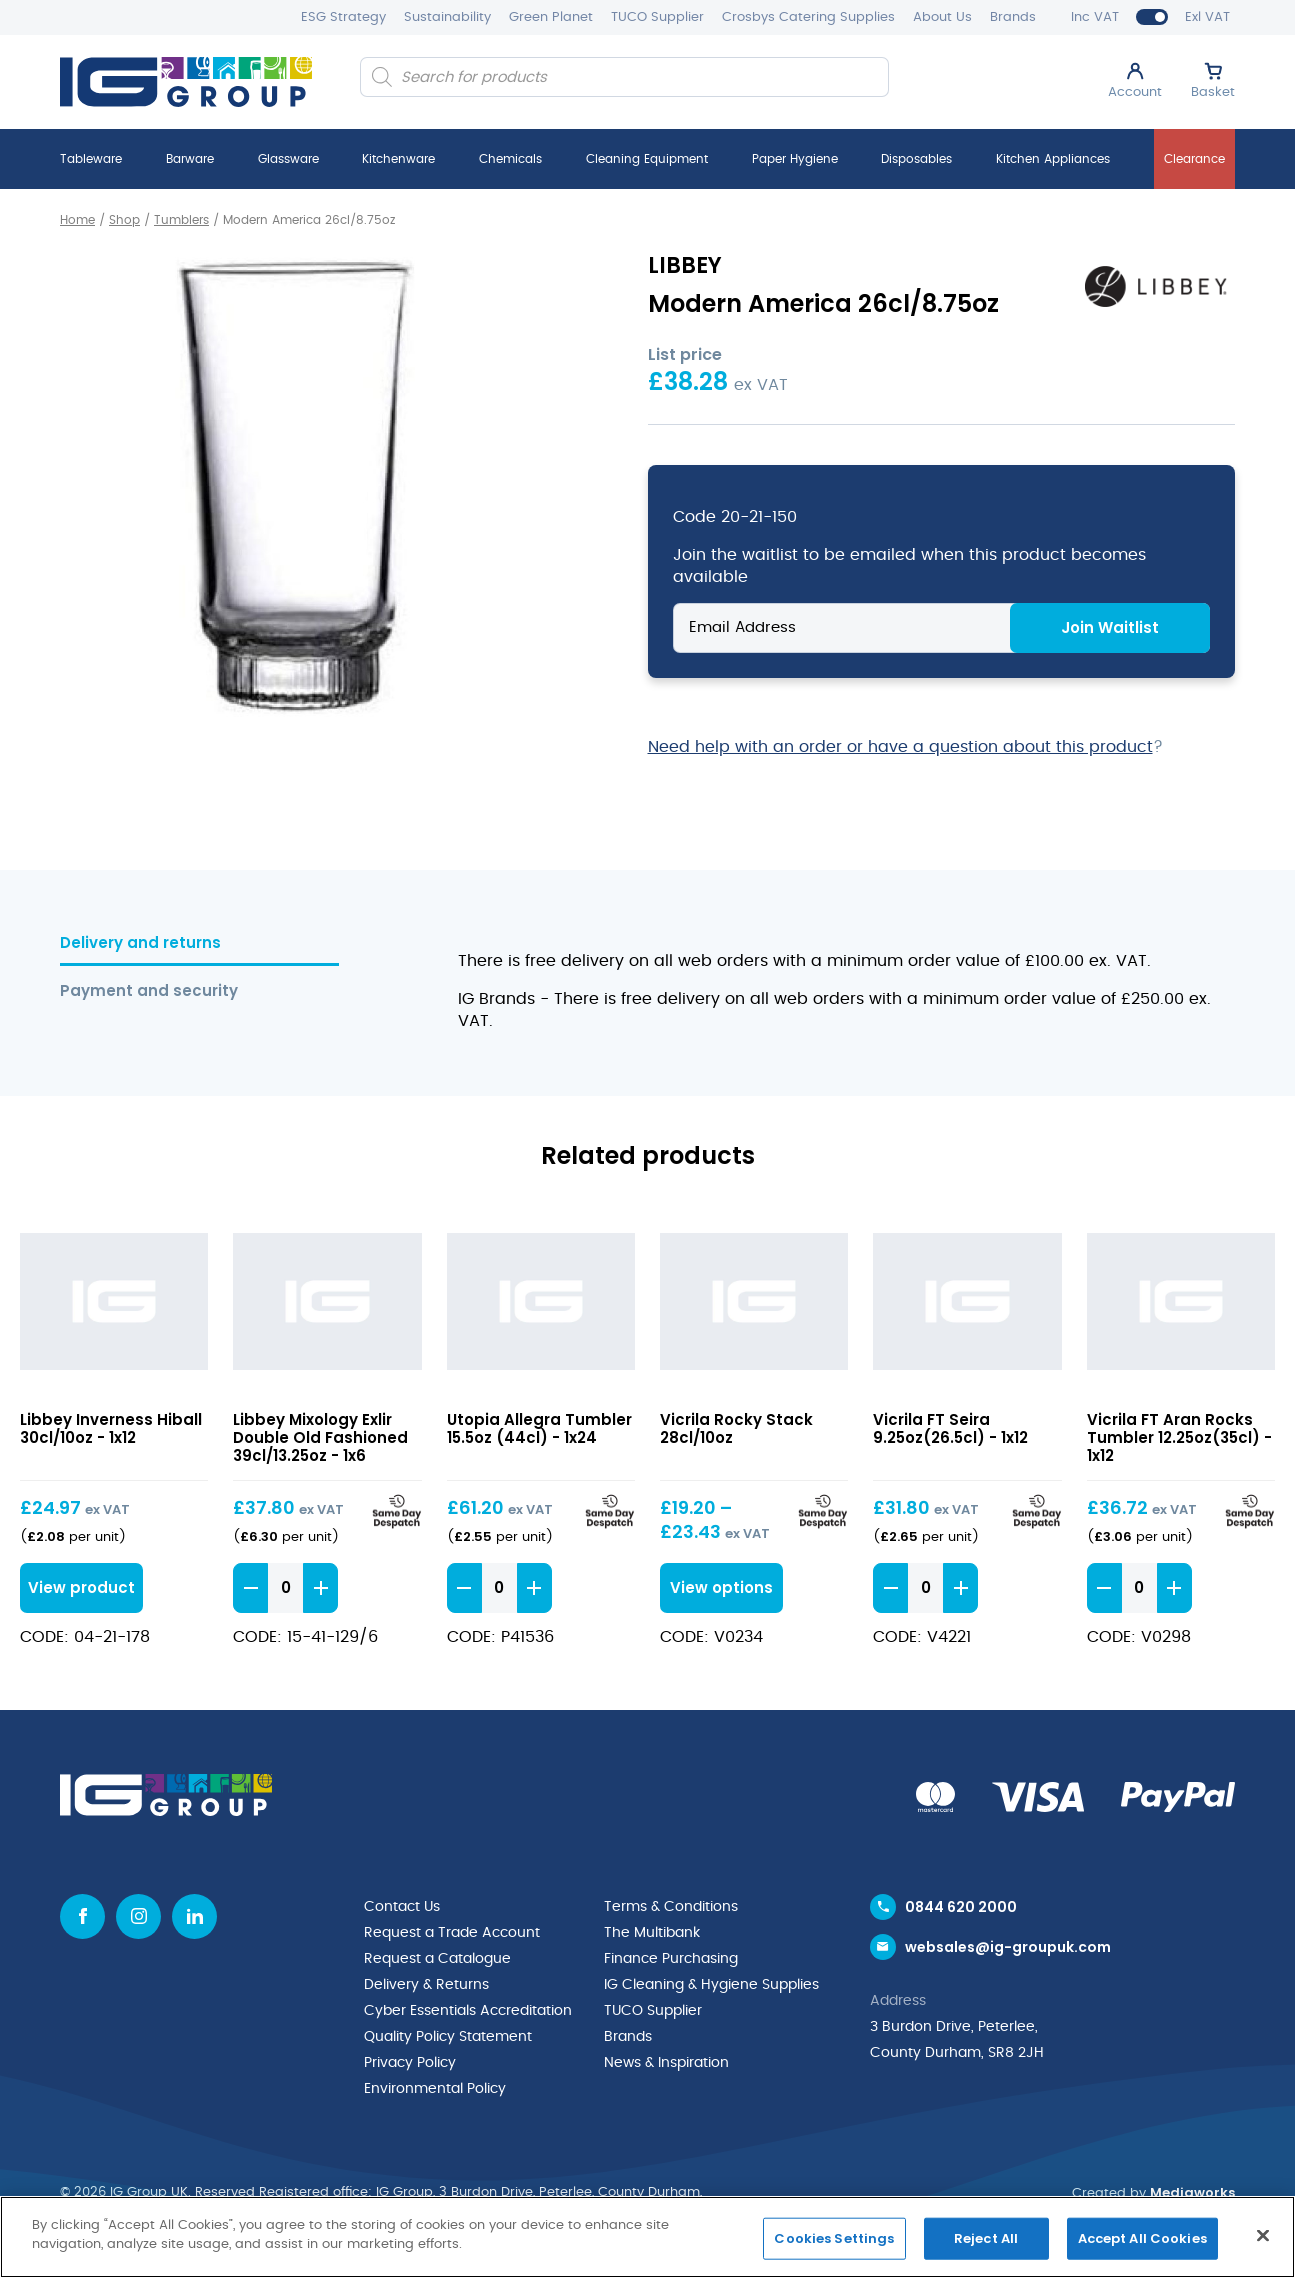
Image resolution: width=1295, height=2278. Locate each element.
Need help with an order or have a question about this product (900, 747)
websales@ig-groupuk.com (1008, 1947)
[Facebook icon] (82, 1916)
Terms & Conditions (671, 1907)
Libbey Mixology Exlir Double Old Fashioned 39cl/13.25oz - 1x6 (320, 1437)
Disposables (916, 159)
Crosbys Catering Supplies (808, 17)
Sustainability (447, 17)
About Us (942, 17)
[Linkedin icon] (194, 1916)
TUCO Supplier (657, 17)
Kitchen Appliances (1053, 159)
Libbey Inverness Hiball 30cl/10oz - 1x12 (111, 1428)
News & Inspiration (666, 2063)
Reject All (986, 2238)
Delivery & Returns (426, 1985)
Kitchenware (398, 159)
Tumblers (181, 220)
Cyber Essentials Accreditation (468, 2011)
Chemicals (510, 159)
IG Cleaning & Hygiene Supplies (711, 1985)
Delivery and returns (140, 943)
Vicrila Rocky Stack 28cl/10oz (736, 1428)
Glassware (288, 159)
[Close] (1263, 2235)
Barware (190, 159)
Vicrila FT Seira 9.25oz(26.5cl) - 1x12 (950, 1428)
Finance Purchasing (671, 1959)
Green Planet (551, 17)
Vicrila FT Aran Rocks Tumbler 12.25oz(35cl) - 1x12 (1179, 1437)
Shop (124, 220)
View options (721, 1587)
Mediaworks (1192, 2192)
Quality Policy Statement (448, 2037)
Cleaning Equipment (647, 159)
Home (77, 220)
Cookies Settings (834, 2238)
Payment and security (149, 991)
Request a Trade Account (452, 1933)
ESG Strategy (343, 17)
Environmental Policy (435, 2089)
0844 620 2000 (961, 1907)
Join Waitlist (1110, 627)
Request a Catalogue (437, 1959)
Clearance (1194, 159)
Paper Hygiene (795, 159)
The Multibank (652, 1933)
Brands (1013, 17)
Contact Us (402, 1907)
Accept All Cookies (1142, 2238)
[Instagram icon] (138, 1916)
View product (81, 1587)
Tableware (91, 159)
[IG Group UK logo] (186, 82)
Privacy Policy (410, 2063)
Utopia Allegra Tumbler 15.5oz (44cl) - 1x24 (539, 1428)
